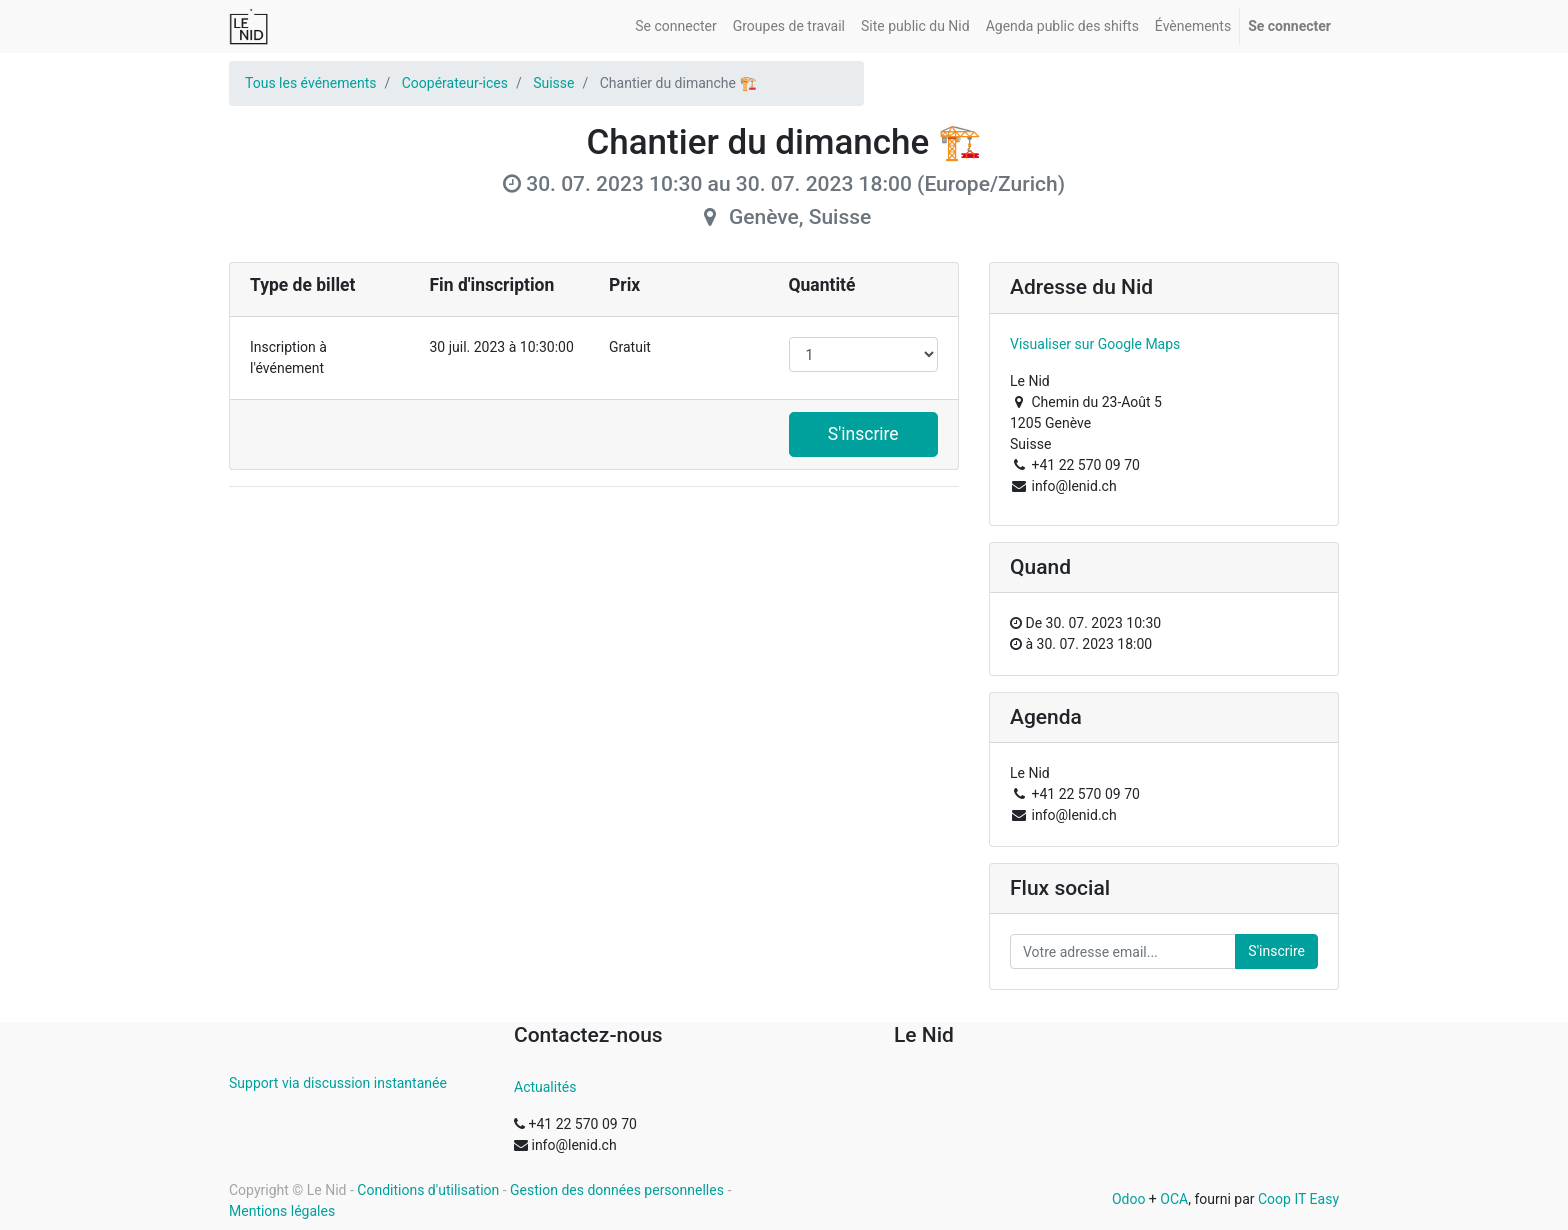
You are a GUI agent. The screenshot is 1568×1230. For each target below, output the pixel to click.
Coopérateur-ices (455, 83)
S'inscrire (863, 434)
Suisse (553, 83)
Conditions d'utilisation (428, 1190)
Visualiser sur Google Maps (1095, 344)
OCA (1174, 1199)
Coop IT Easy (1298, 1199)
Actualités (545, 1087)
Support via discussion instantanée (338, 1083)
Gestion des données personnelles (617, 1190)
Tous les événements (310, 83)
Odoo (1129, 1199)
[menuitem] (675, 26)
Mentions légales (282, 1211)
